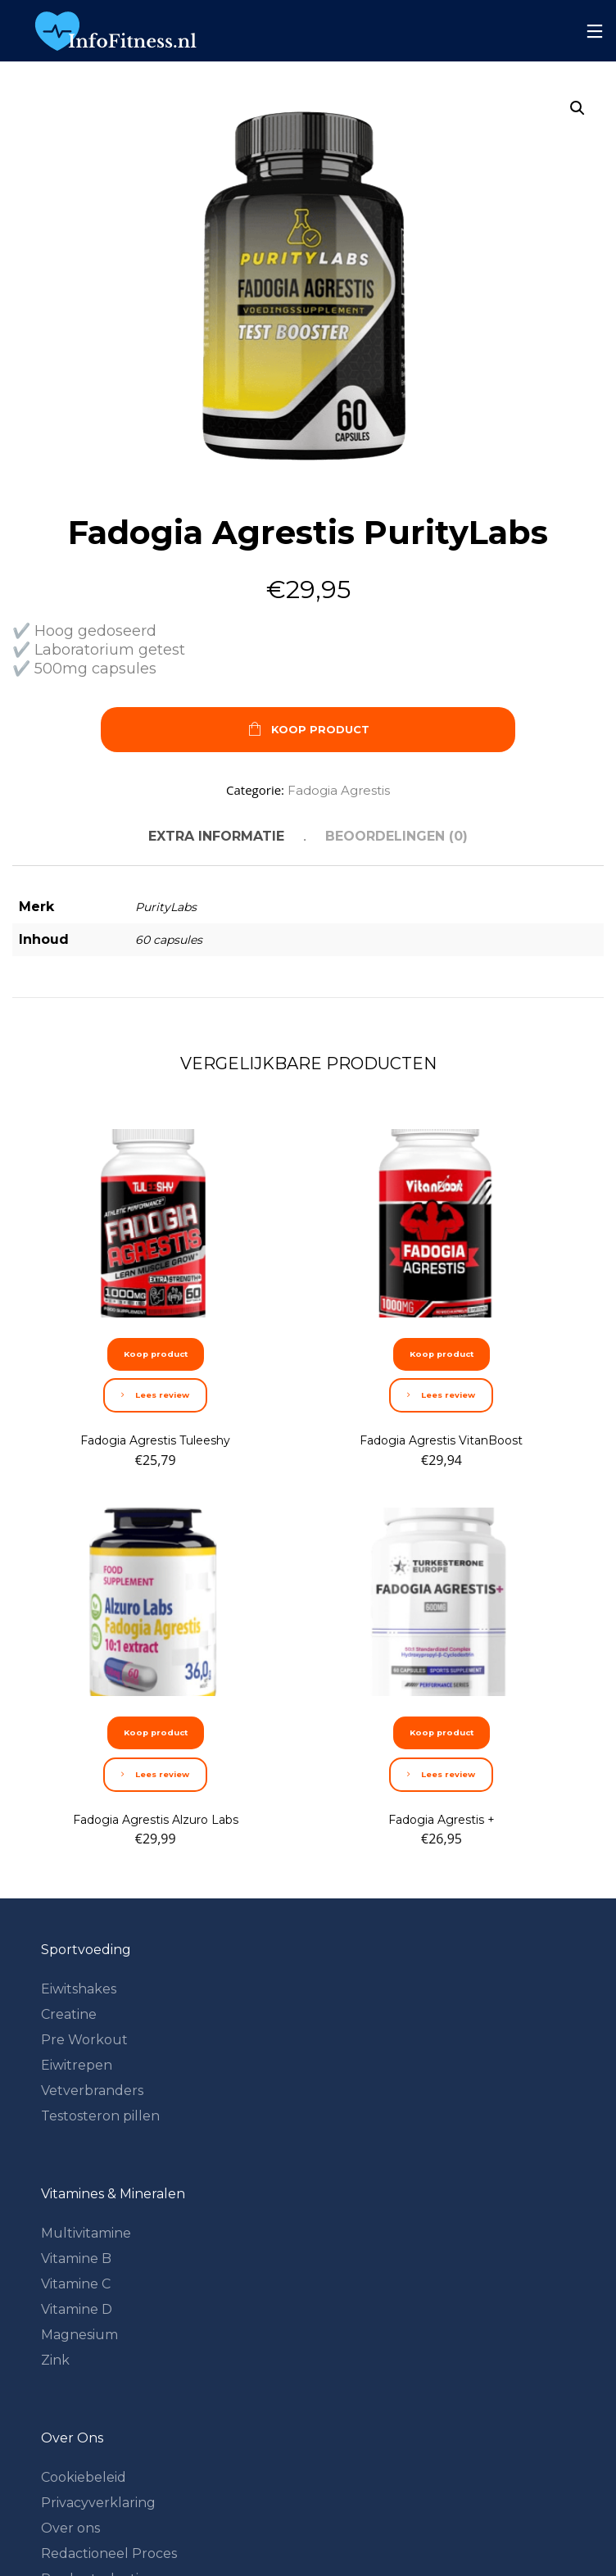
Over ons (70, 2528)
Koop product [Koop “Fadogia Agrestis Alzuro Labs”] (156, 1732)
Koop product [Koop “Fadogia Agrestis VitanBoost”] (441, 1353)
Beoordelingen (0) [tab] (396, 836)
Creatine (69, 2014)
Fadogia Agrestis (339, 790)
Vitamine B (76, 2258)
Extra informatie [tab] (216, 836)
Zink (55, 2360)
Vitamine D (76, 2309)
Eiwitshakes (78, 1989)
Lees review (155, 1394)
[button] (577, 108)
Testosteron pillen (100, 2116)
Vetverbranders (92, 2090)
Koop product (308, 730)
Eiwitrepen (76, 2065)
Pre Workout (84, 2040)
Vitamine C (76, 2284)
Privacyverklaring (98, 2502)
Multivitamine (86, 2233)
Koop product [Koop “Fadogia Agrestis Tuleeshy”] (156, 1353)
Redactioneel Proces (109, 2553)
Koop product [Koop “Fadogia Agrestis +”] (441, 1732)
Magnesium (79, 2334)
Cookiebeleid (83, 2477)
